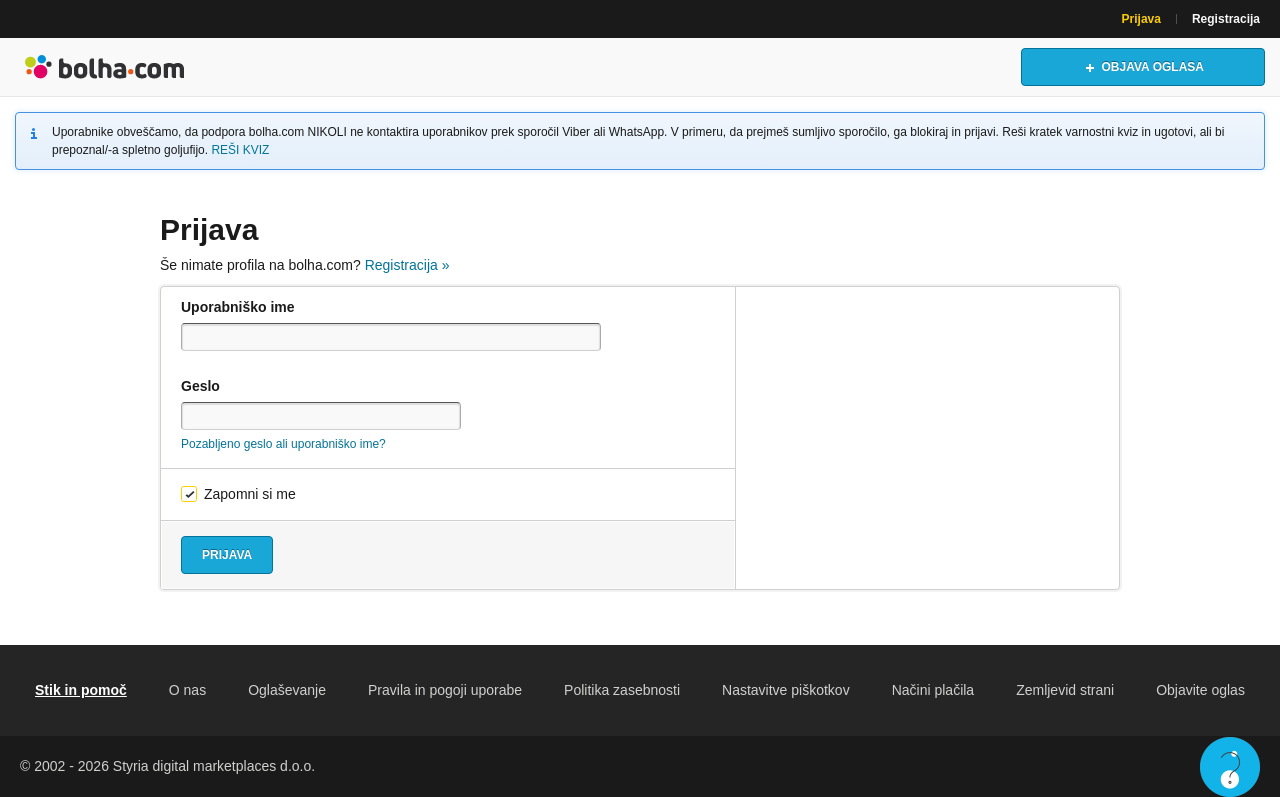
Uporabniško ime (238, 307)
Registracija (1226, 19)
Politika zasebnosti (622, 690)
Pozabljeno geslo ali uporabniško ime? (283, 444)
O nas (187, 690)
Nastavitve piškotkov (786, 690)
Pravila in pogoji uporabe (445, 690)
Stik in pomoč (81, 690)
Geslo (200, 386)
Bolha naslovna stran (105, 67)
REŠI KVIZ (240, 150)
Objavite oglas (1200, 690)
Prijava (1141, 19)
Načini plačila (933, 690)
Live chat (1230, 767)
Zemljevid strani (1065, 690)
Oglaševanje (287, 690)
